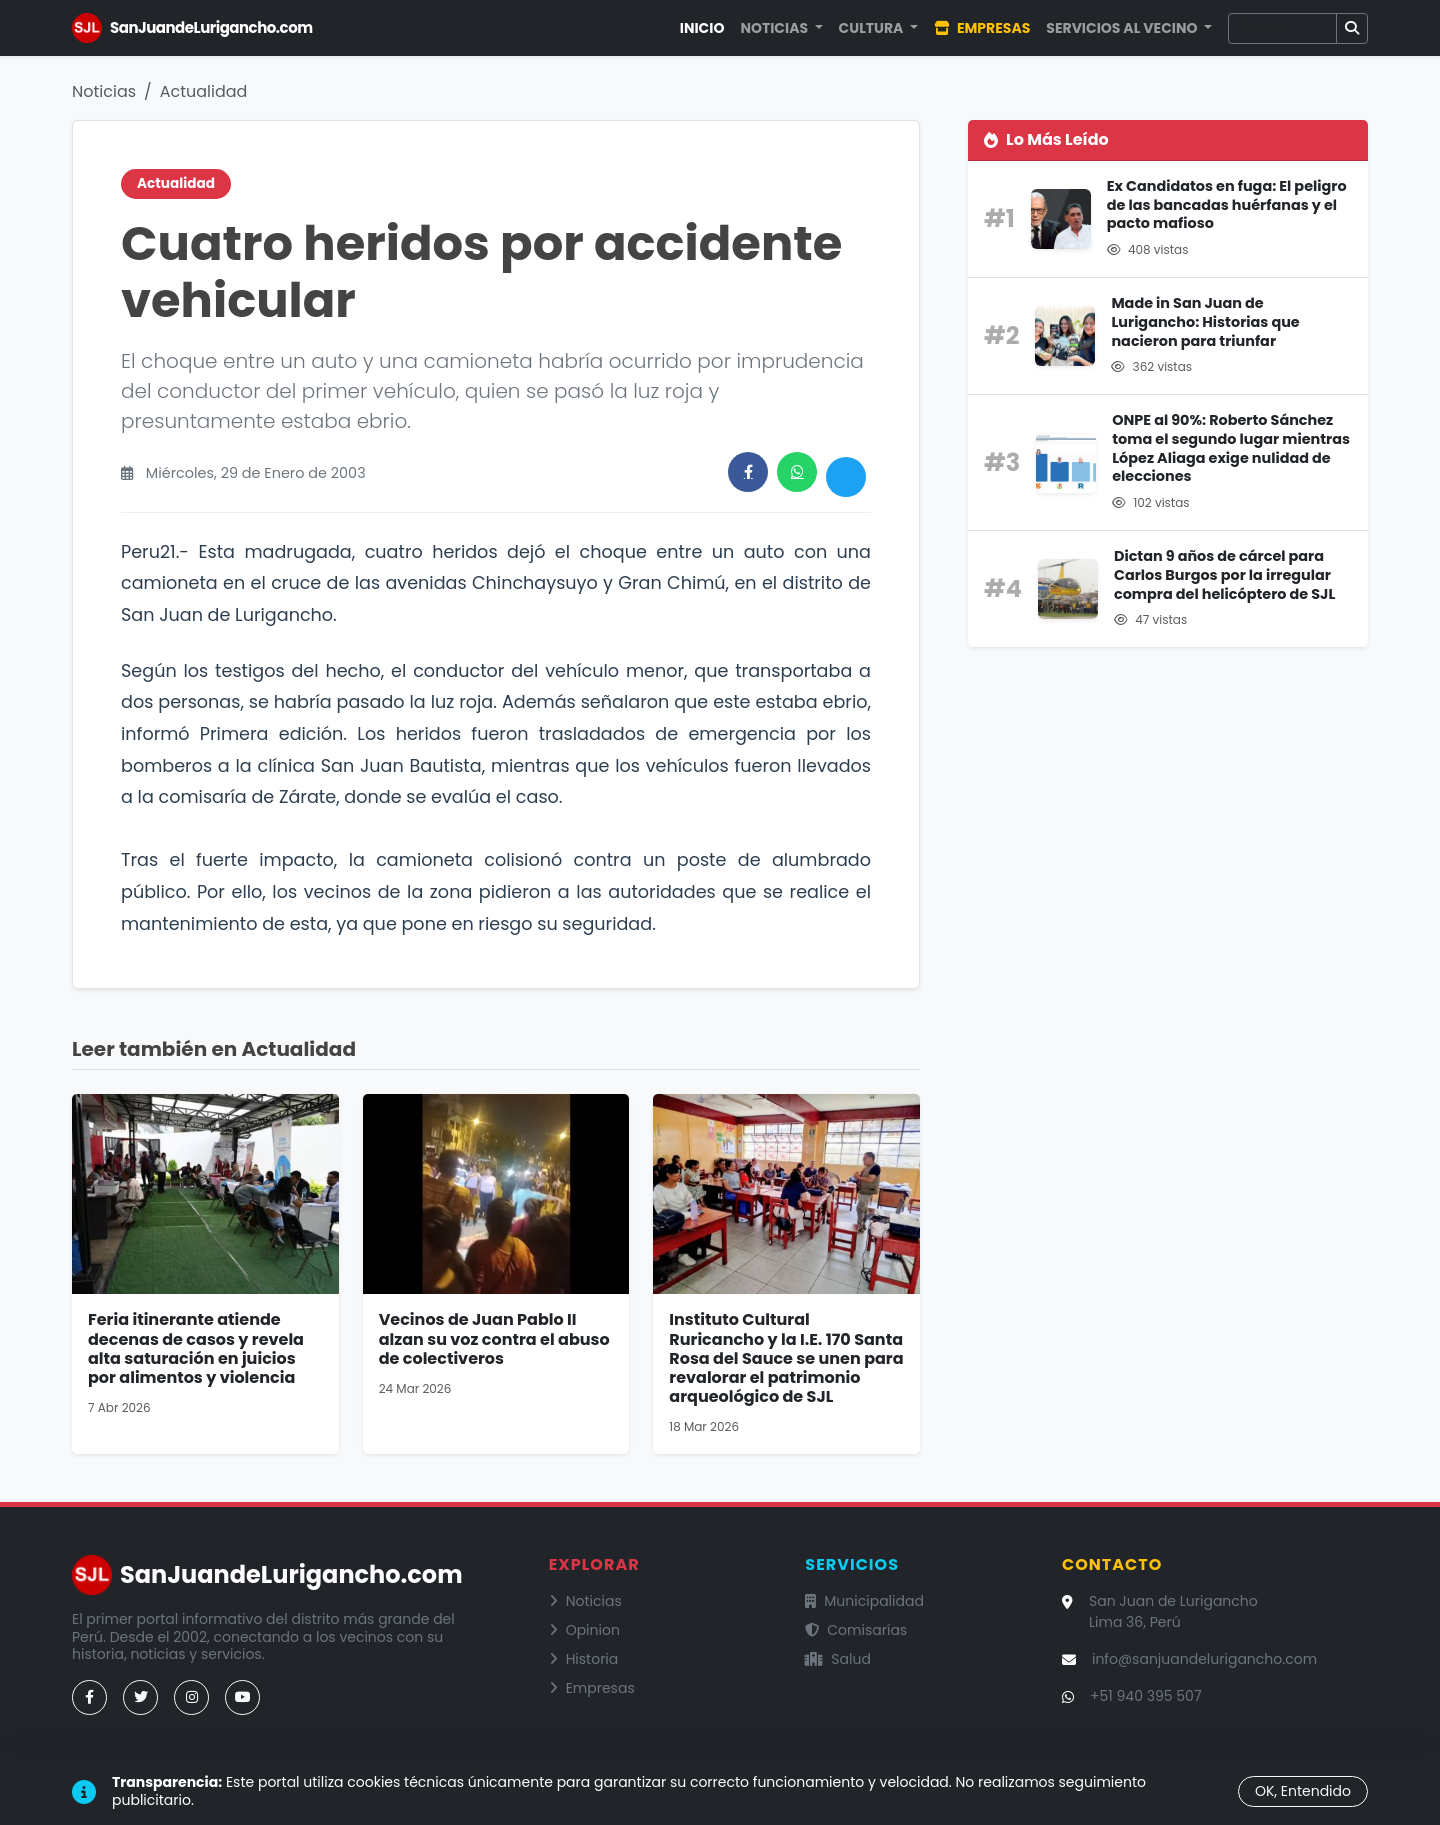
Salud (838, 1659)
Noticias (104, 91)
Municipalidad (864, 1601)
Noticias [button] (775, 28)
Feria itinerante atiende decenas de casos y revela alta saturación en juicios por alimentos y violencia (196, 1348)
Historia (584, 1659)
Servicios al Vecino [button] (1123, 28)
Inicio (702, 28)
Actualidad (204, 91)
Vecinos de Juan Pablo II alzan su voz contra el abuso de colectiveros (494, 1338)
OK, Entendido (1303, 1791)
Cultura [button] (873, 28)
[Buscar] (1282, 28)
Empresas (982, 28)
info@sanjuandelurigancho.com (1204, 1659)
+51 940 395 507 (1146, 1696)
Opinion (584, 1630)
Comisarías (856, 1630)
